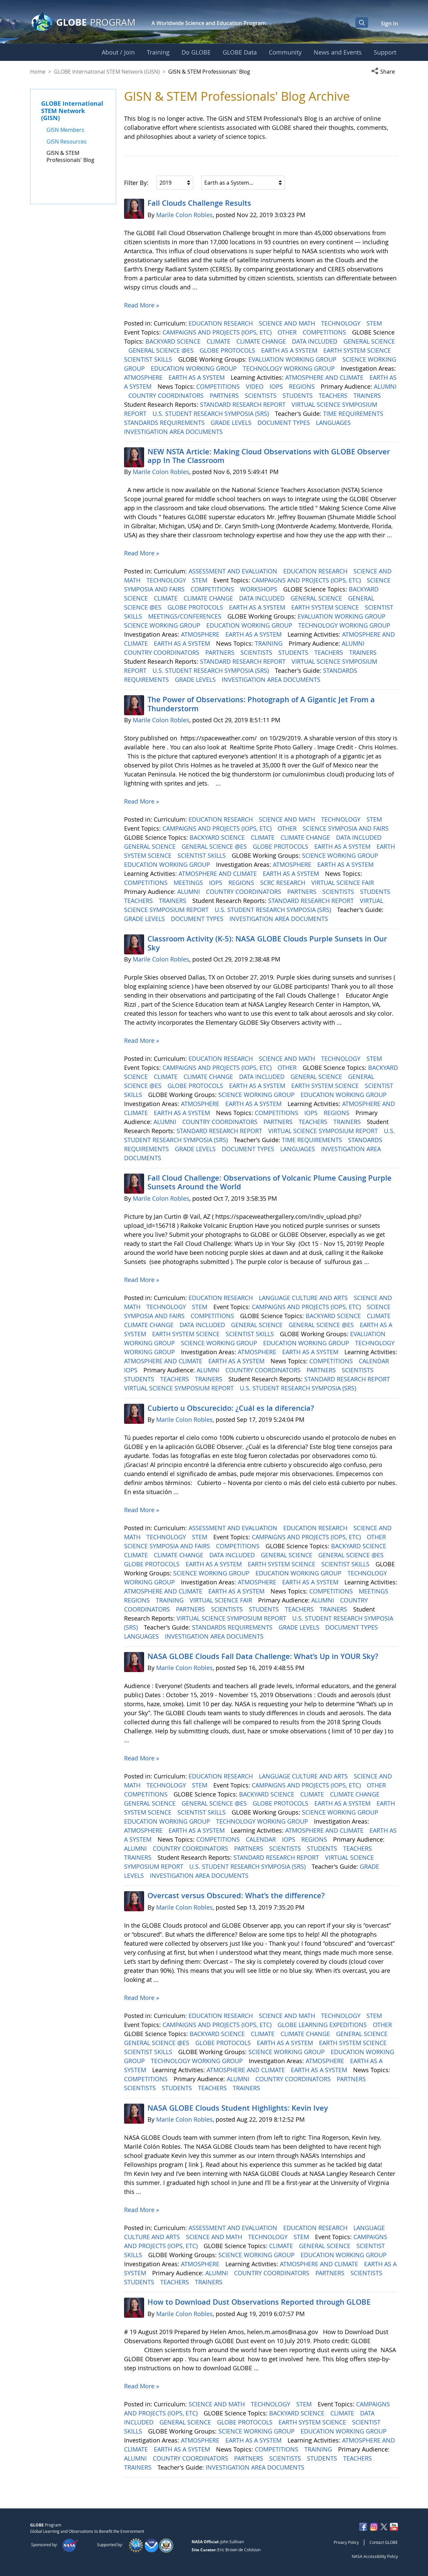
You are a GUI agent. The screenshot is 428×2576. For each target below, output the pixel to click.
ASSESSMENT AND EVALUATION (234, 571)
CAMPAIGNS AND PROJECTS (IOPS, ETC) (218, 332)
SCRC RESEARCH (283, 883)
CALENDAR (375, 1361)
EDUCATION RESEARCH (221, 323)
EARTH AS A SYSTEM (290, 350)
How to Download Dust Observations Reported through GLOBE (258, 2302)
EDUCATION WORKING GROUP (194, 368)
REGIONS (302, 386)
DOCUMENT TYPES (284, 423)
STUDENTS (298, 395)
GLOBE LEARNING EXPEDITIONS (323, 2025)
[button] (384, 72)
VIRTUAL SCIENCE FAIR (343, 883)
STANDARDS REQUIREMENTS (165, 423)
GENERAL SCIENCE (369, 341)
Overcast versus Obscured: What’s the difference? (236, 1896)
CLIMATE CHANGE (262, 341)
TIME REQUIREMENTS (354, 413)
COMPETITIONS (325, 332)
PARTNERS (225, 395)
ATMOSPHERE (144, 377)
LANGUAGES (334, 423)
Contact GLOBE (383, 2542)
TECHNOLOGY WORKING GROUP (289, 368)
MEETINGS (189, 883)
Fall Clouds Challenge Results (199, 203)
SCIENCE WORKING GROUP (163, 625)
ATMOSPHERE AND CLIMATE (325, 377)
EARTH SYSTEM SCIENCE (358, 350)
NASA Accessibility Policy (375, 2556)
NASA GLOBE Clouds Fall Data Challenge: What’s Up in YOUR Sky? (262, 1656)
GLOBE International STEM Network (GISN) (107, 71)
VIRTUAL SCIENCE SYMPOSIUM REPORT (324, 1131)
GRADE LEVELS (232, 423)
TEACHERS (334, 395)
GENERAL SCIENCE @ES (161, 350)
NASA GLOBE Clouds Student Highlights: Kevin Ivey (237, 2108)
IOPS (277, 386)
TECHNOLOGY (341, 323)
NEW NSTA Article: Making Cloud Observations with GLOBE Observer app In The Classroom (268, 456)
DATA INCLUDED (315, 341)
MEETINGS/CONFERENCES (185, 616)
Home (37, 71)
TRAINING (269, 643)
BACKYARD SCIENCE (173, 341)
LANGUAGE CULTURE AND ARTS (304, 1298)
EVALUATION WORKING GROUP (293, 359)
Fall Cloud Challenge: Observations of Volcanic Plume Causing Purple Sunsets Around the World (269, 1182)
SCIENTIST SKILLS (149, 359)
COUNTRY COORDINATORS (166, 395)
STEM (375, 323)
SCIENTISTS (261, 395)
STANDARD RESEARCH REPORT (243, 404)
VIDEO (255, 386)
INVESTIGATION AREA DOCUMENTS (174, 432)
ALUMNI (385, 386)
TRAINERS (368, 395)
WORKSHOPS (259, 589)
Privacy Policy (346, 2542)
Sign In (389, 23)
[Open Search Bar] (361, 22)
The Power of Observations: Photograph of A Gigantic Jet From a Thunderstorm (261, 704)
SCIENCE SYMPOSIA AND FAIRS (346, 828)
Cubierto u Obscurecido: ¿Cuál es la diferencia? (230, 1408)
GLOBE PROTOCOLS (228, 350)
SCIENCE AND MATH (288, 323)
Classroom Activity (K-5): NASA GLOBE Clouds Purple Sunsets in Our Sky (267, 943)
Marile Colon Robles (184, 215)
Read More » (141, 305)
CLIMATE (219, 341)
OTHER (288, 332)
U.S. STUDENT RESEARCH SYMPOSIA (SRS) (211, 413)
